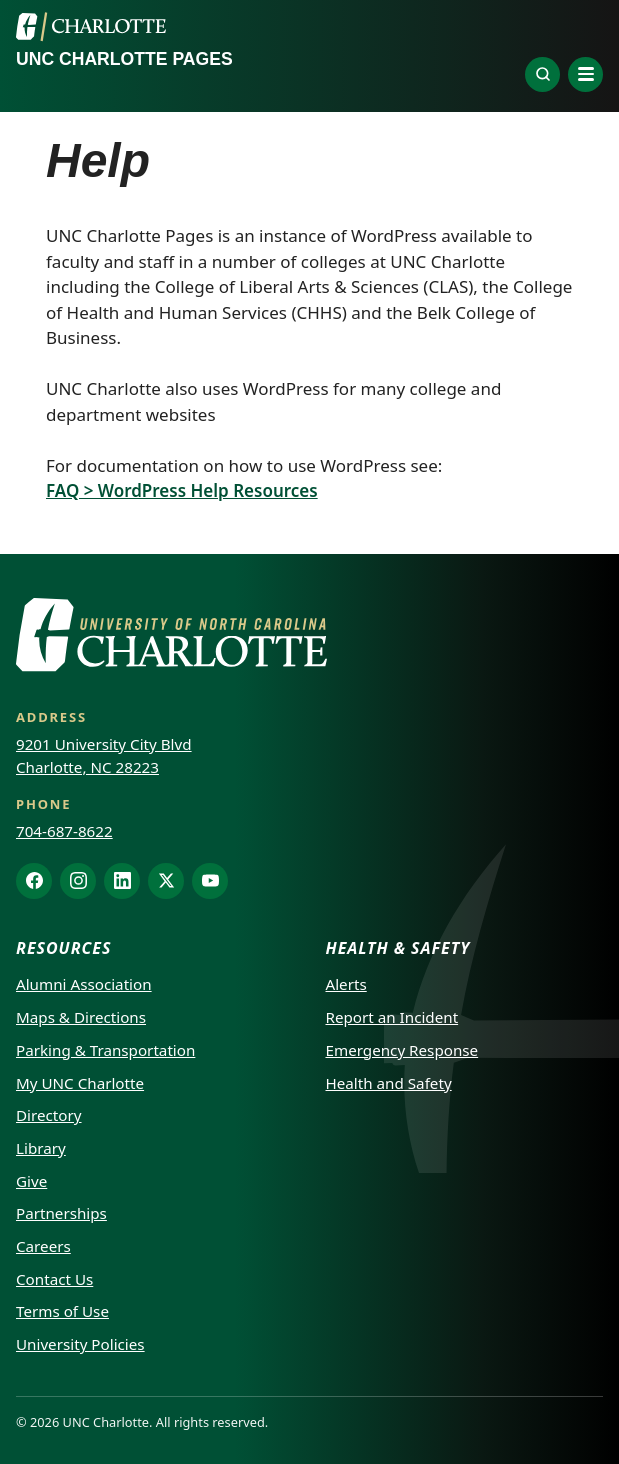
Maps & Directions (81, 1017)
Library (41, 1148)
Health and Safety (389, 1083)
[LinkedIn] (122, 881)
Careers (43, 1246)
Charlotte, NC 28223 (87, 767)
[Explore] (542, 74)
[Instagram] (78, 881)
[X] (166, 881)
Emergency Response (402, 1050)
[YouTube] (210, 881)
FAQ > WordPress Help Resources (182, 490)
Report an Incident (392, 1017)
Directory (49, 1115)
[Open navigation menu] (585, 74)
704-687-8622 (64, 831)
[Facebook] (34, 881)
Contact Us (54, 1279)
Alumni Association (84, 984)
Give (31, 1181)
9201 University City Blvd (104, 744)
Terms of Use (62, 1311)
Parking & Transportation (105, 1050)
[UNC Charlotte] (91, 27)
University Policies (80, 1344)
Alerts (346, 984)
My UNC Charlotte (80, 1083)
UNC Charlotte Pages (124, 59)
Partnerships (61, 1213)
